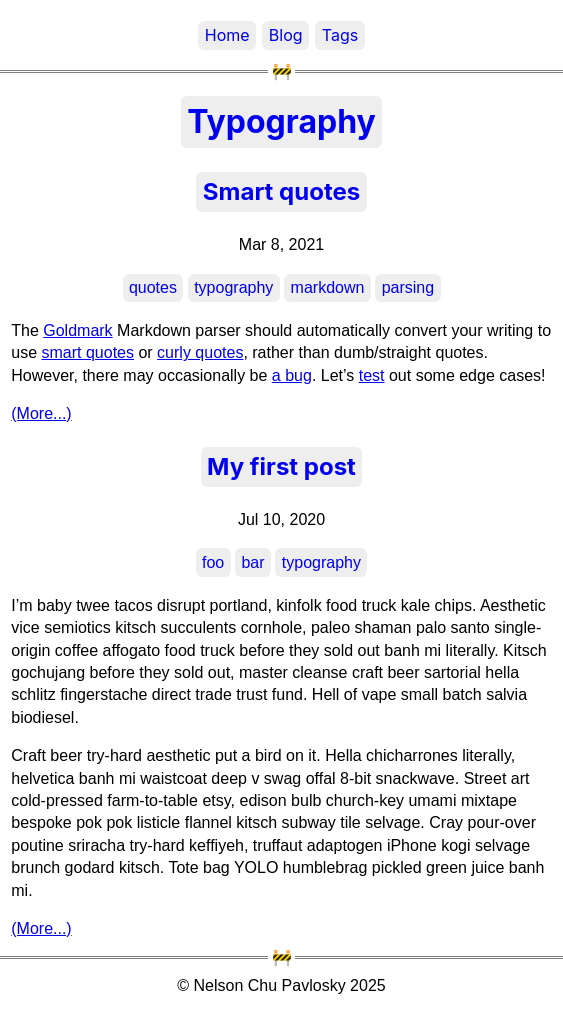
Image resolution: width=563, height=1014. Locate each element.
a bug (292, 375)
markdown (328, 287)
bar (252, 562)
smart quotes (88, 352)
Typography (281, 121)
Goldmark (77, 330)
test (372, 375)
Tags (340, 35)
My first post (281, 466)
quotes (153, 287)
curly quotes (200, 352)
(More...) (41, 413)
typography (233, 287)
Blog (286, 35)
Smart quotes (281, 191)
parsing (408, 287)
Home (227, 35)
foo (213, 562)
